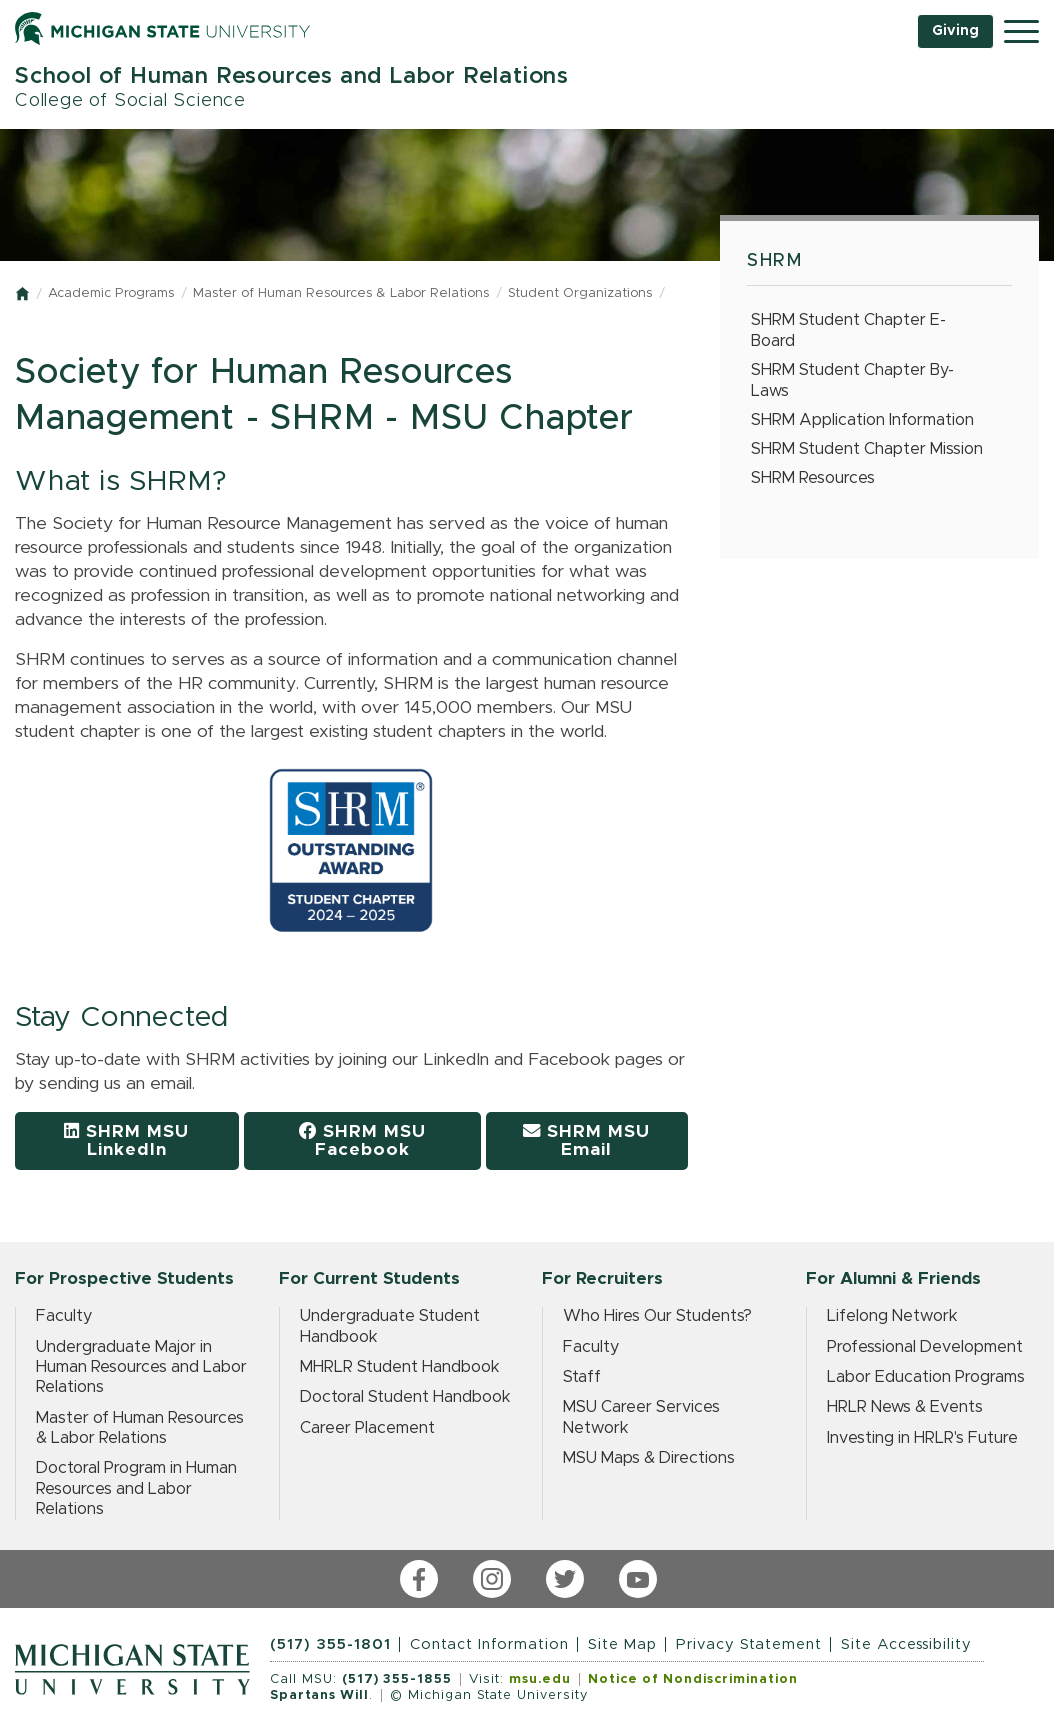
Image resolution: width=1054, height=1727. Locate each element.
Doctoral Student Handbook (405, 1397)
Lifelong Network (892, 1316)
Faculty (64, 1316)
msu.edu (540, 1679)
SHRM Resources (813, 478)
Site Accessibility (906, 1644)
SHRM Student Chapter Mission (867, 449)
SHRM (774, 261)
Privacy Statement (749, 1644)
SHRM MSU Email (586, 1140)
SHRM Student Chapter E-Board (848, 330)
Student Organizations (580, 293)
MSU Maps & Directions (649, 1458)
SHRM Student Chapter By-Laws (852, 380)
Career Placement (367, 1428)
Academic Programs (111, 293)
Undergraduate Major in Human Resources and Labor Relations (141, 1367)
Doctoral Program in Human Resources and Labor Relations (136, 1488)
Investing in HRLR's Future (922, 1438)
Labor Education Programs (926, 1377)
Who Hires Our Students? (657, 1316)
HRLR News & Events (905, 1407)
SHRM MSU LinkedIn (126, 1140)
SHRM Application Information (862, 420)
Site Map (622, 1644)
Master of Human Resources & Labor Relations (341, 293)
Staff (582, 1377)
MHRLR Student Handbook (400, 1367)
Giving (955, 31)
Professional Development (925, 1347)
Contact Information (489, 1644)
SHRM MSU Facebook (362, 1140)
